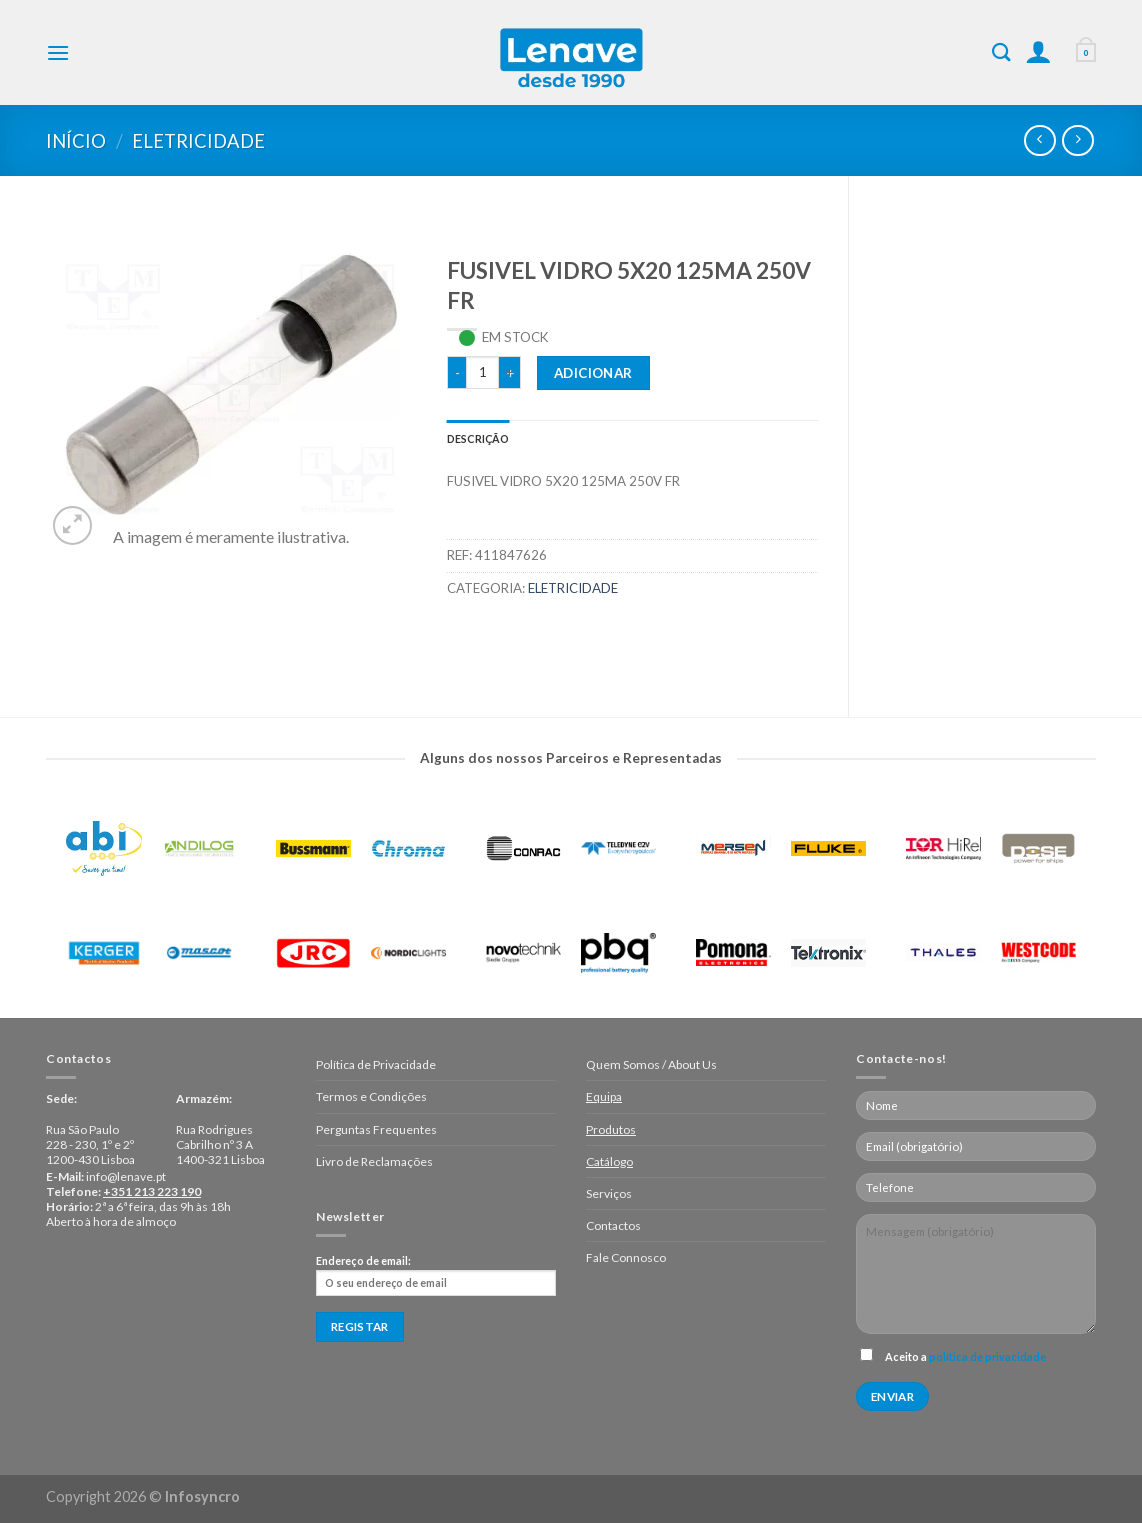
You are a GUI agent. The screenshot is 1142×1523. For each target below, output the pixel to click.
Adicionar (593, 373)
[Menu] (58, 52)
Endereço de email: (436, 1275)
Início (76, 141)
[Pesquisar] (1001, 52)
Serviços (609, 1193)
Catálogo (609, 1161)
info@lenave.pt (126, 1176)
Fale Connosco (626, 1257)
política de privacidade (987, 1356)
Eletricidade (198, 141)
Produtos (611, 1129)
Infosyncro (202, 1496)
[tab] (478, 438)
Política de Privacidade (376, 1064)
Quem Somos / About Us (651, 1064)
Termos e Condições (371, 1096)
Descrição (478, 438)
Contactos (613, 1225)
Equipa (604, 1096)
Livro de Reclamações (374, 1161)
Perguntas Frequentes (376, 1129)
